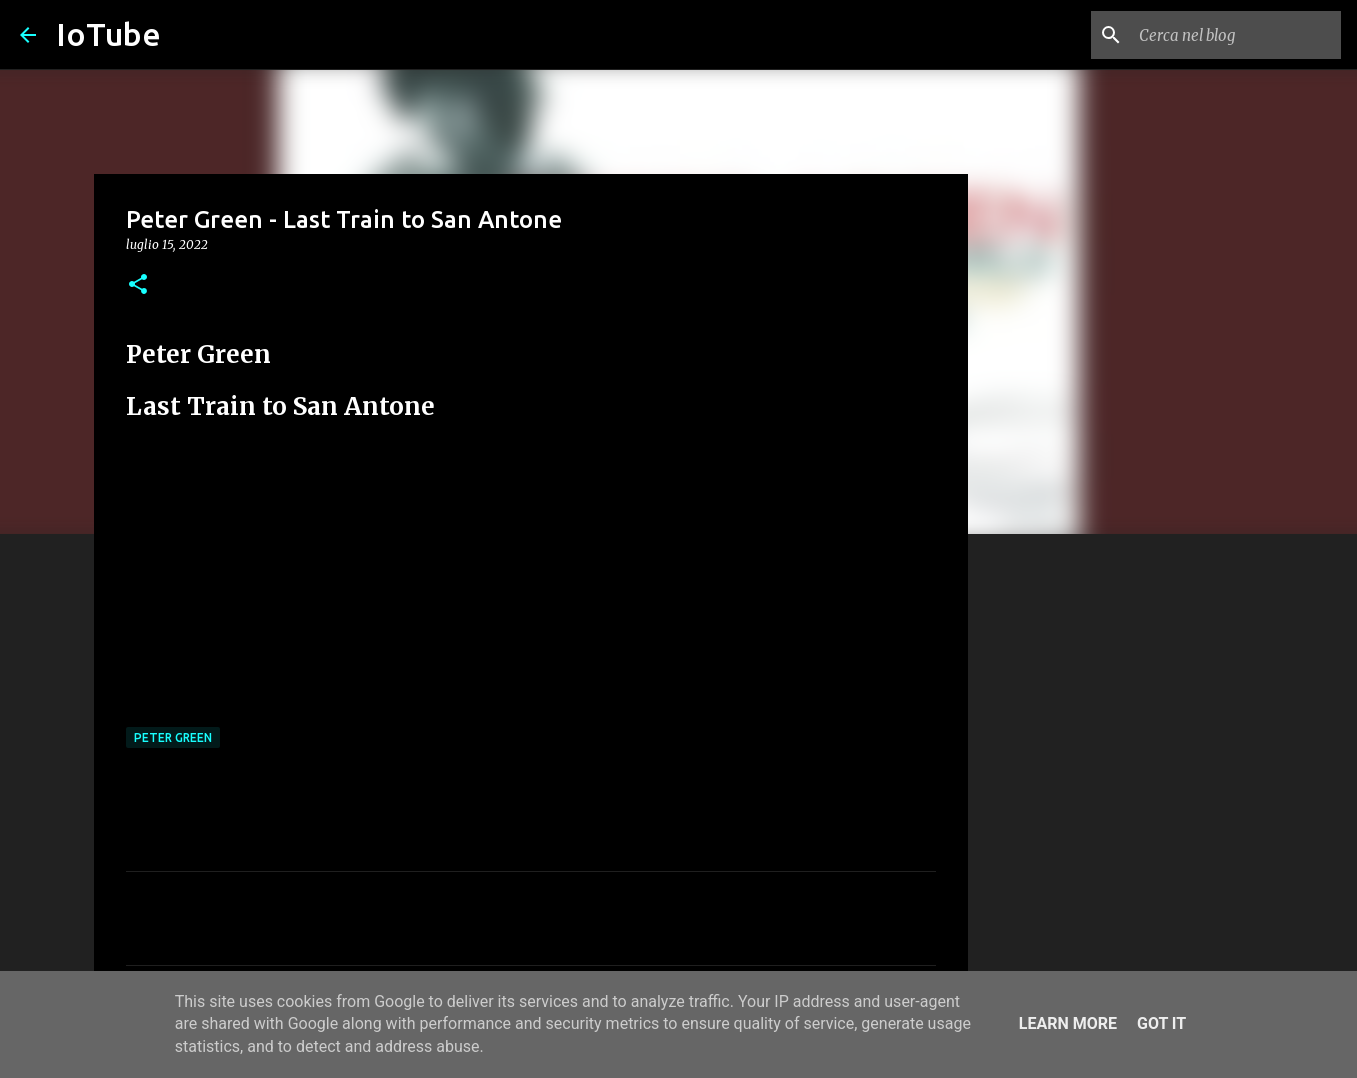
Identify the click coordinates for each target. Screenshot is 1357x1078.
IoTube (108, 34)
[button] (138, 285)
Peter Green (173, 737)
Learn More (1068, 1023)
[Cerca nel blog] (1236, 35)
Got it (1161, 1023)
